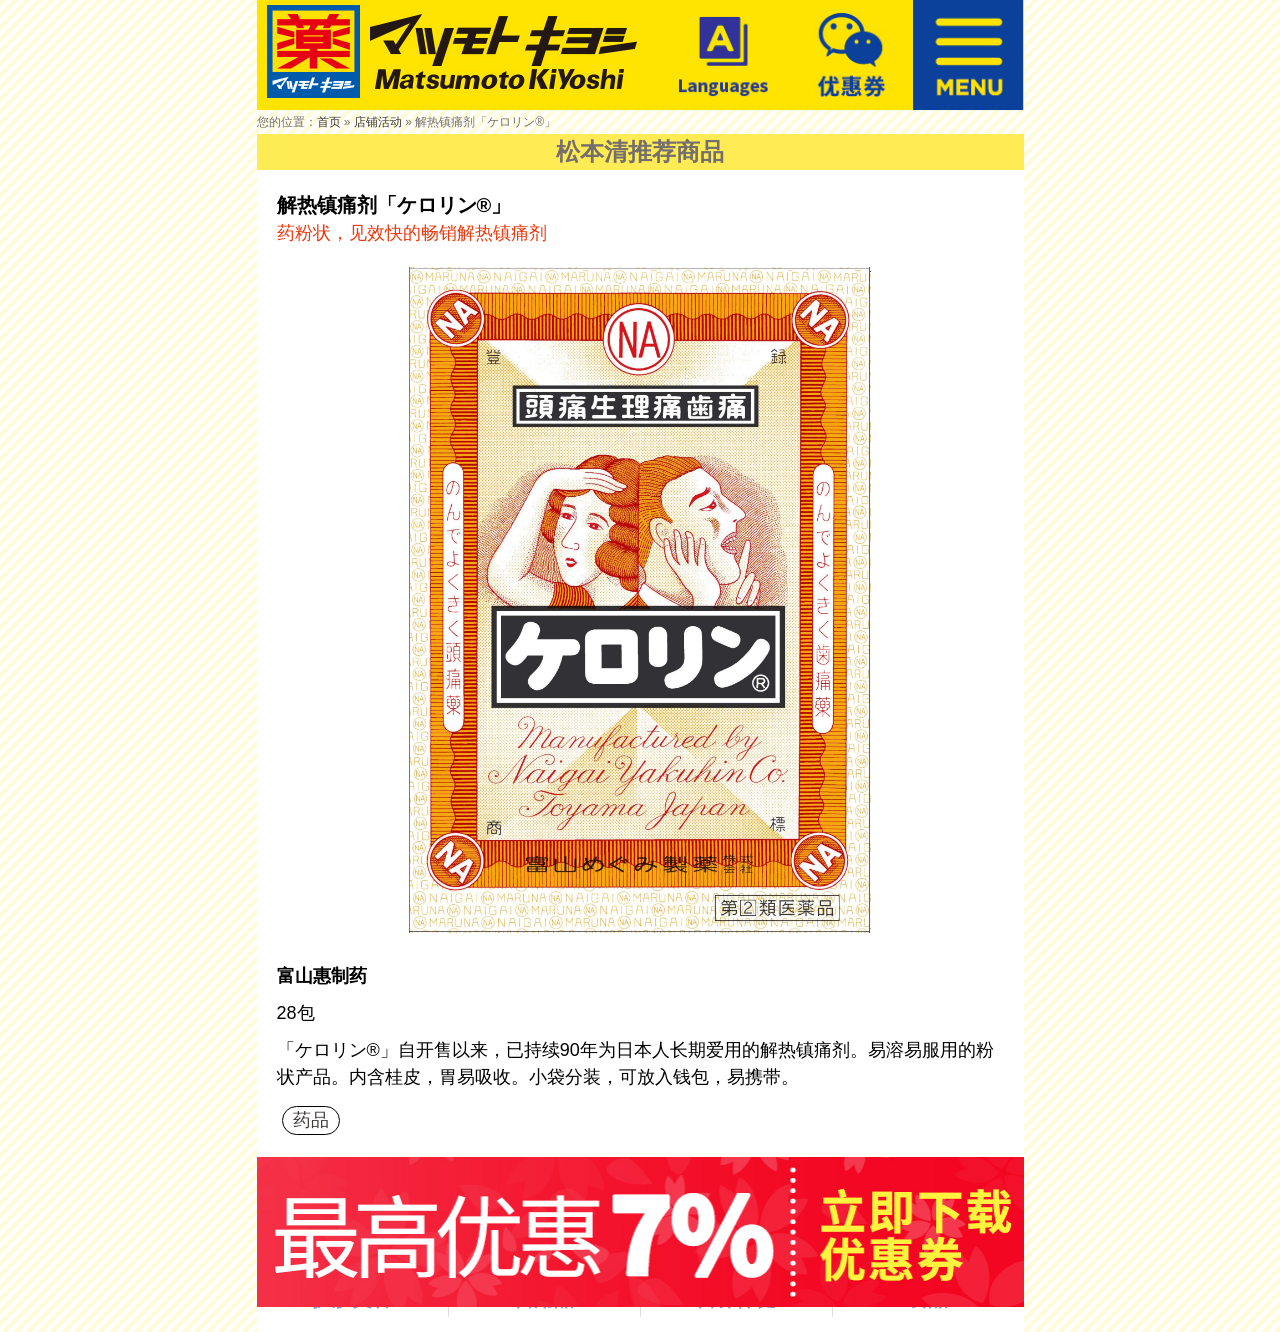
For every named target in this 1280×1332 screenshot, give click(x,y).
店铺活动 (378, 122)
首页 (329, 122)
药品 (311, 1120)
